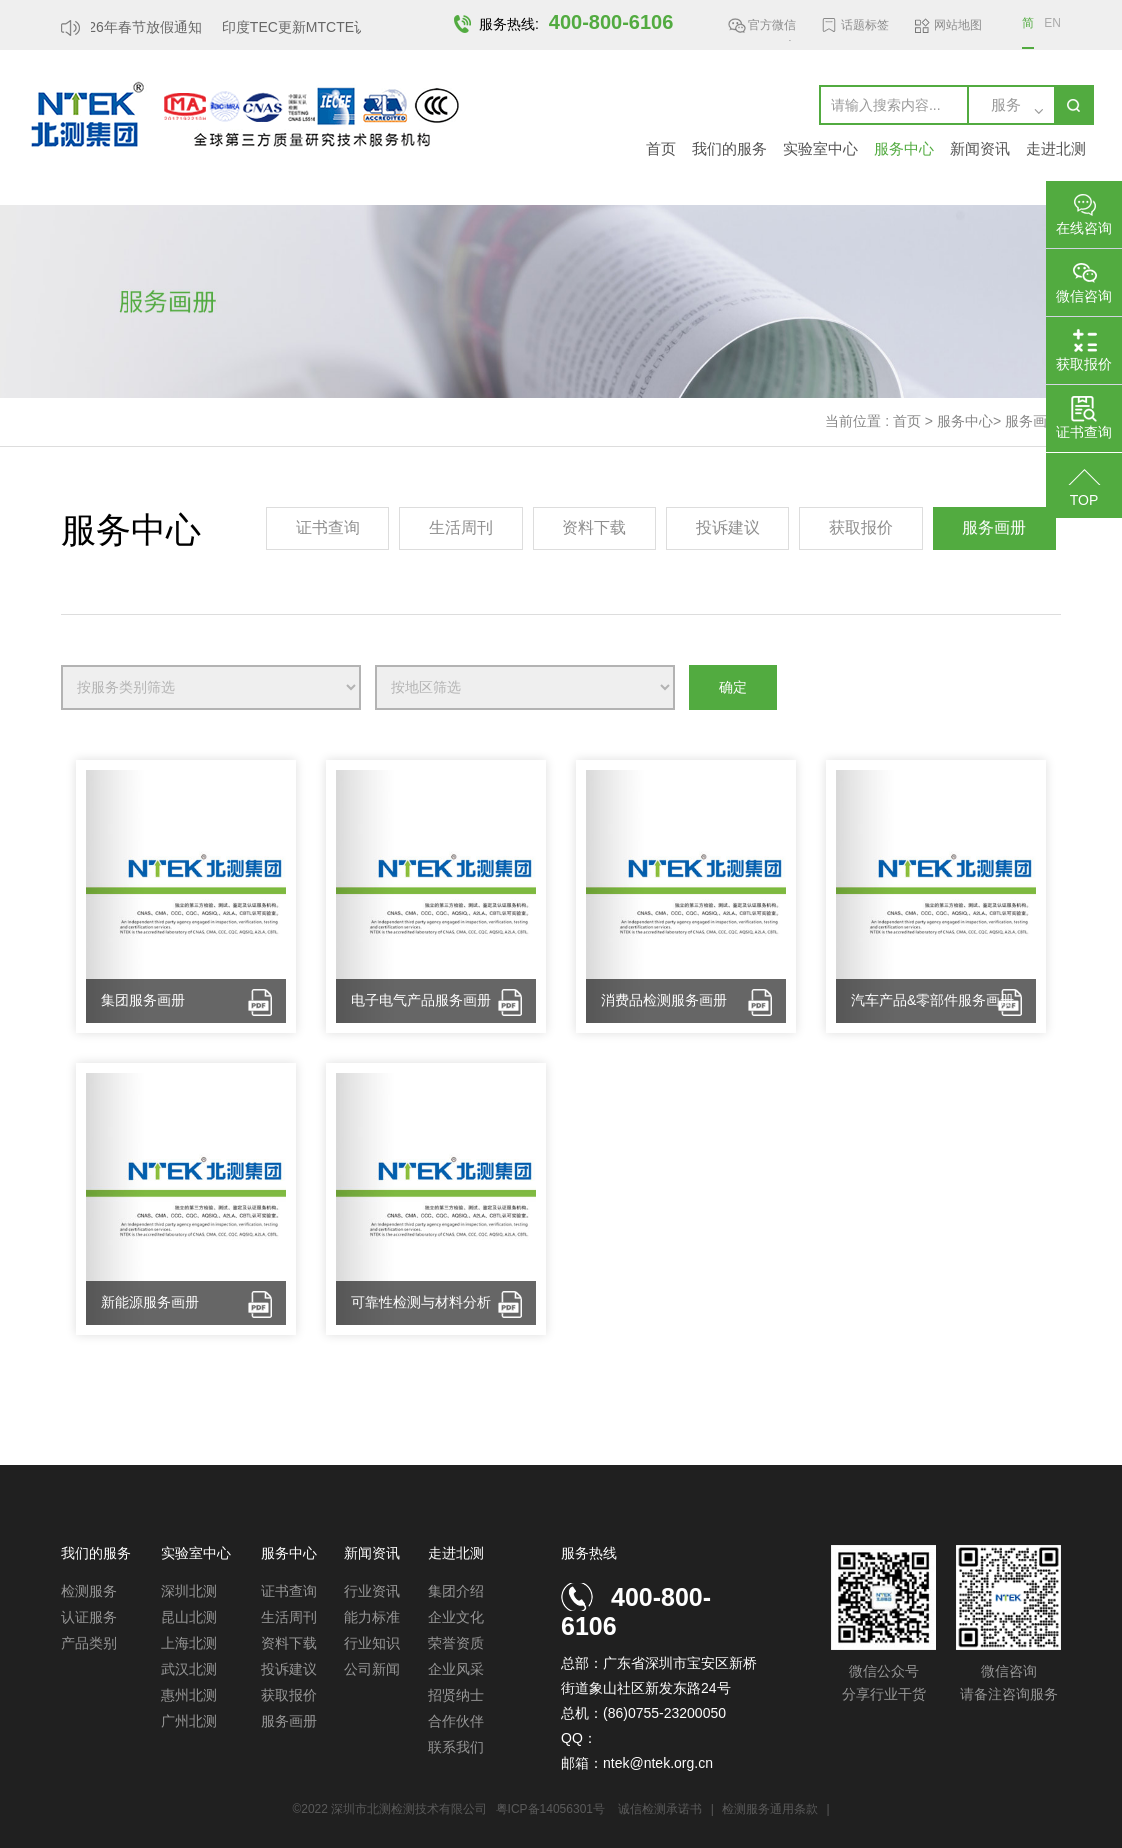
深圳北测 (189, 1591)
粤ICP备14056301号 (550, 1809)
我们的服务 (729, 148)
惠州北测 (189, 1695)
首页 (661, 148)
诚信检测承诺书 (660, 1809)
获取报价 (861, 527)
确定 (733, 687)
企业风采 (456, 1669)
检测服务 (89, 1591)
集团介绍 (456, 1591)
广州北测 (189, 1721)
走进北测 (1056, 148)
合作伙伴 (456, 1721)
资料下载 (594, 527)
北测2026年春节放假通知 (127, 27)
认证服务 (89, 1617)
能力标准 (372, 1617)
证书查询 (328, 527)
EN (1052, 23)
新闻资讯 (980, 148)
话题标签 (865, 25)
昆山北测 (189, 1617)
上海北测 (189, 1643)
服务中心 (904, 148)
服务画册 (1033, 421)
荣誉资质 (456, 1643)
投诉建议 (728, 527)
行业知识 (372, 1643)
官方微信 (772, 29)
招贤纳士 (456, 1695)
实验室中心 (820, 148)
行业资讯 (372, 1591)
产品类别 (89, 1643)
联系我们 (456, 1747)
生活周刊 (461, 527)
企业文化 (456, 1617)
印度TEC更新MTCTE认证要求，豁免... (347, 27)
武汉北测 (189, 1669)
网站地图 (958, 25)
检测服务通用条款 (771, 1809)
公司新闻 (372, 1669)
